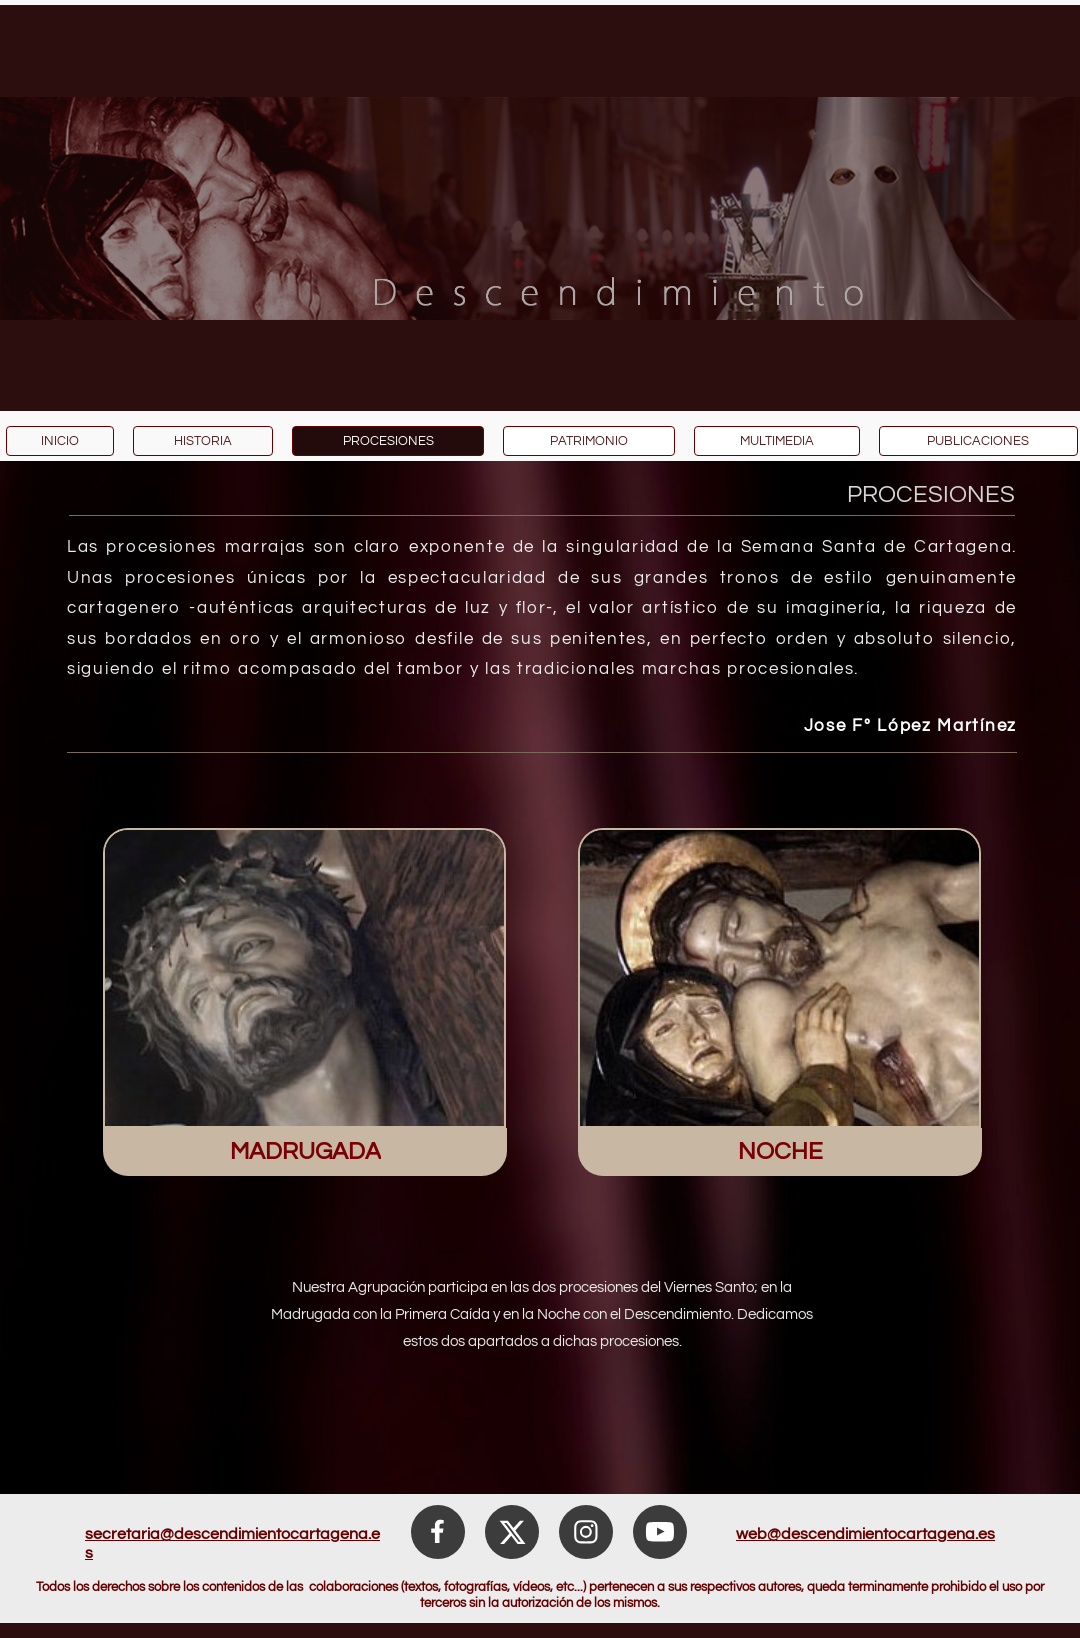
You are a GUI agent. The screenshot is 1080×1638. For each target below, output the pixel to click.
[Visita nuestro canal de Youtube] (660, 1532)
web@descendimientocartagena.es (865, 1534)
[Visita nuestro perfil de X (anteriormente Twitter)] (512, 1532)
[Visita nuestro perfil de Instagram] (586, 1532)
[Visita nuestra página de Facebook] (438, 1532)
